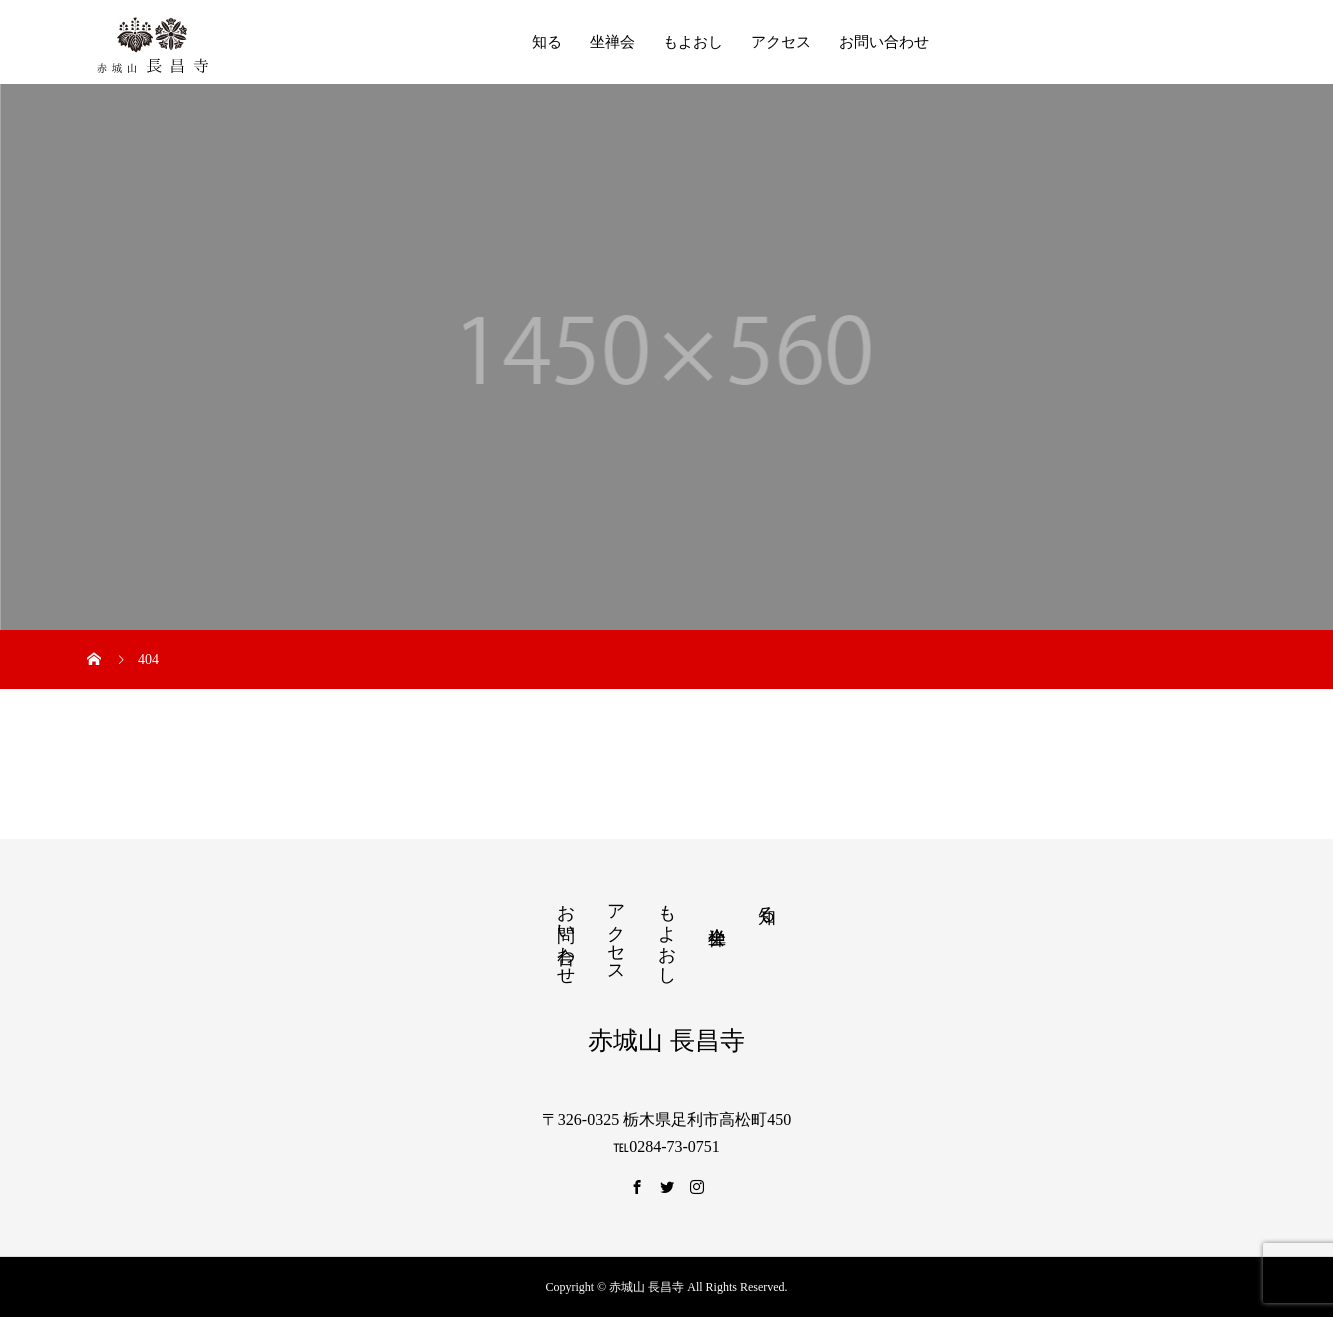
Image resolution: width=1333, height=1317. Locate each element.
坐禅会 (612, 42)
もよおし (693, 42)
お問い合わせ (884, 42)
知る (547, 42)
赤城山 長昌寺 (666, 1040)
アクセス (781, 42)
